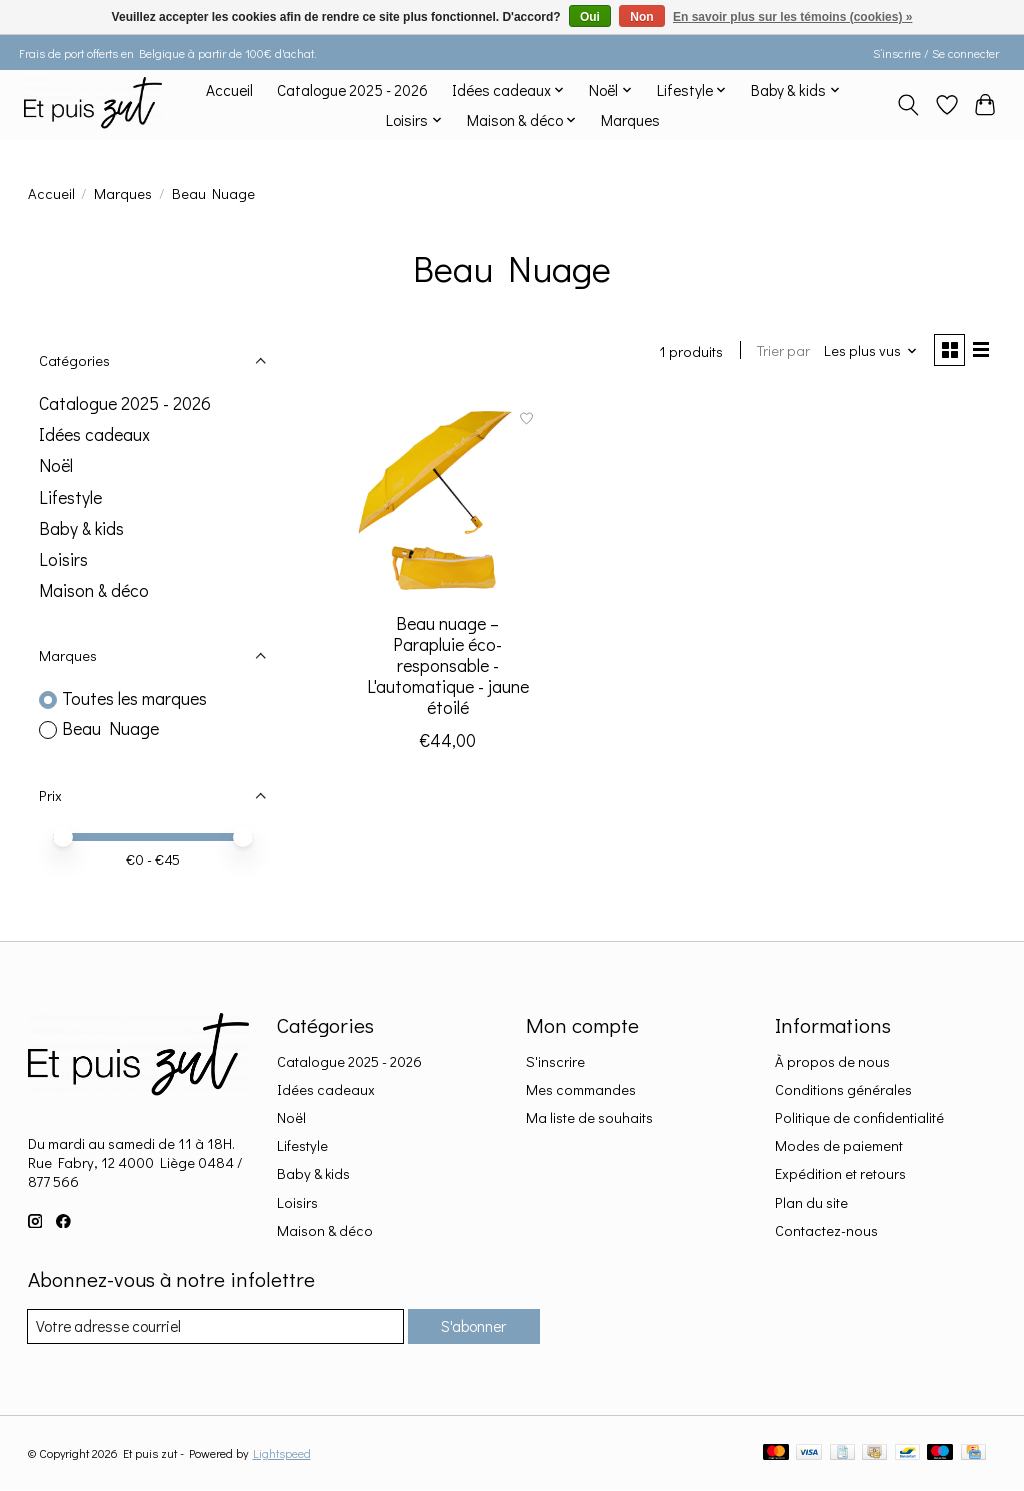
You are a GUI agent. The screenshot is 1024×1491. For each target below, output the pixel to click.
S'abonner (469, 1326)
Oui (590, 17)
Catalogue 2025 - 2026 (352, 90)
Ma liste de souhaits (589, 1117)
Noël (56, 465)
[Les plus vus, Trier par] (864, 352)
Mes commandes (581, 1089)
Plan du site (811, 1202)
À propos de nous (832, 1061)
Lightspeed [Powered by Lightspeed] (282, 1454)
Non (641, 17)
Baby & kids (81, 528)
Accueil (229, 90)
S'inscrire (555, 1061)
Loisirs (63, 559)
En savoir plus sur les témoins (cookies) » (792, 17)
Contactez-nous (826, 1230)
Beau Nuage (110, 728)
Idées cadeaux (94, 434)
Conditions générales (843, 1089)
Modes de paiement (839, 1145)
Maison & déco (94, 590)
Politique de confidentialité (859, 1117)
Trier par (777, 352)
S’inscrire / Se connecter (936, 53)
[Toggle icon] (907, 105)
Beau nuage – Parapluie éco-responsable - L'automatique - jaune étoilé (448, 668)
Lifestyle (70, 497)
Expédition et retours (840, 1173)
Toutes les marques (134, 698)
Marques (630, 120)
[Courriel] (211, 1327)
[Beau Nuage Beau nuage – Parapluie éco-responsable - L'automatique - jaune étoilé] (447, 500)
